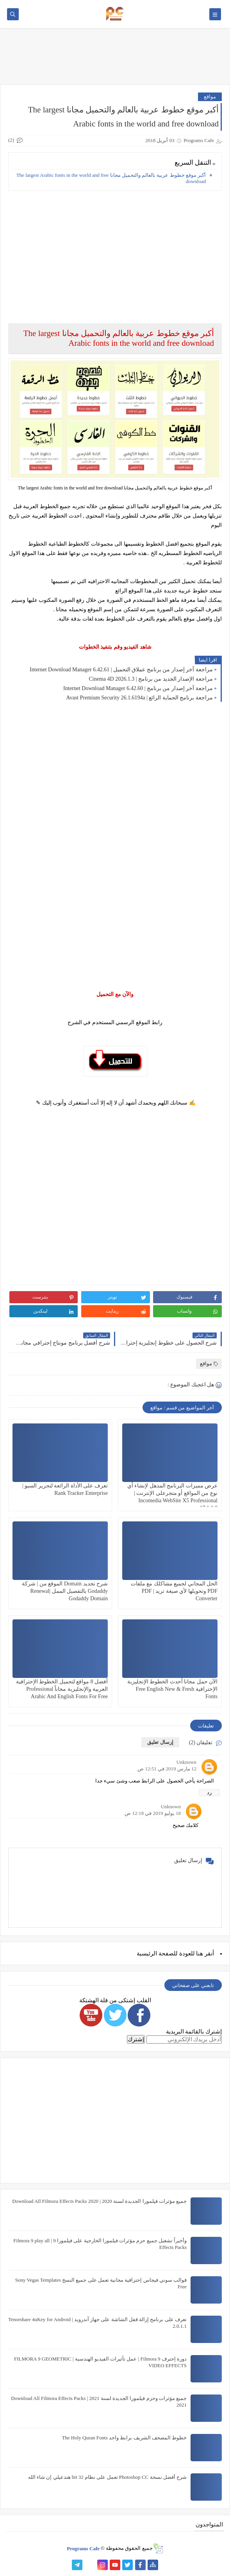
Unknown (186, 1762)
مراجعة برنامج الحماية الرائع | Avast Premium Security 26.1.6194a (139, 698)
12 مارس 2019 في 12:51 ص (166, 1769)
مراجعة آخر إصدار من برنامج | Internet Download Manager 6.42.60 (138, 688)
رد (209, 1792)
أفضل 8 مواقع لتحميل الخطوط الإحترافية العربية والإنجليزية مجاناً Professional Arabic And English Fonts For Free (62, 1689)
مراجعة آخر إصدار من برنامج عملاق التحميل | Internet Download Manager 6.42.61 (121, 669)
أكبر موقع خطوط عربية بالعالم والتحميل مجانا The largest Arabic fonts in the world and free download (111, 178)
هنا (199, 1953)
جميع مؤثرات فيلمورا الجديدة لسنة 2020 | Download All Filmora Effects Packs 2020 (99, 2201)
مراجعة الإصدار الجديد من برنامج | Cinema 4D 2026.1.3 (151, 679)
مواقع (210, 97)
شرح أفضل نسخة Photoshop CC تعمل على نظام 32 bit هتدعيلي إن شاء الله (107, 2477)
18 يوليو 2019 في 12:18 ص (153, 1813)
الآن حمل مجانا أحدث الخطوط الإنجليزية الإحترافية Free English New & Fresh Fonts (172, 1689)
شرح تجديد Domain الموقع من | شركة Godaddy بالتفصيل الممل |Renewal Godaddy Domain (65, 1591)
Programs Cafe (83, 2548)
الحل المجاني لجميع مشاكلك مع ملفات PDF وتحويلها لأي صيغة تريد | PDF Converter (174, 1591)
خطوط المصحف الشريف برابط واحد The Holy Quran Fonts (124, 2438)
